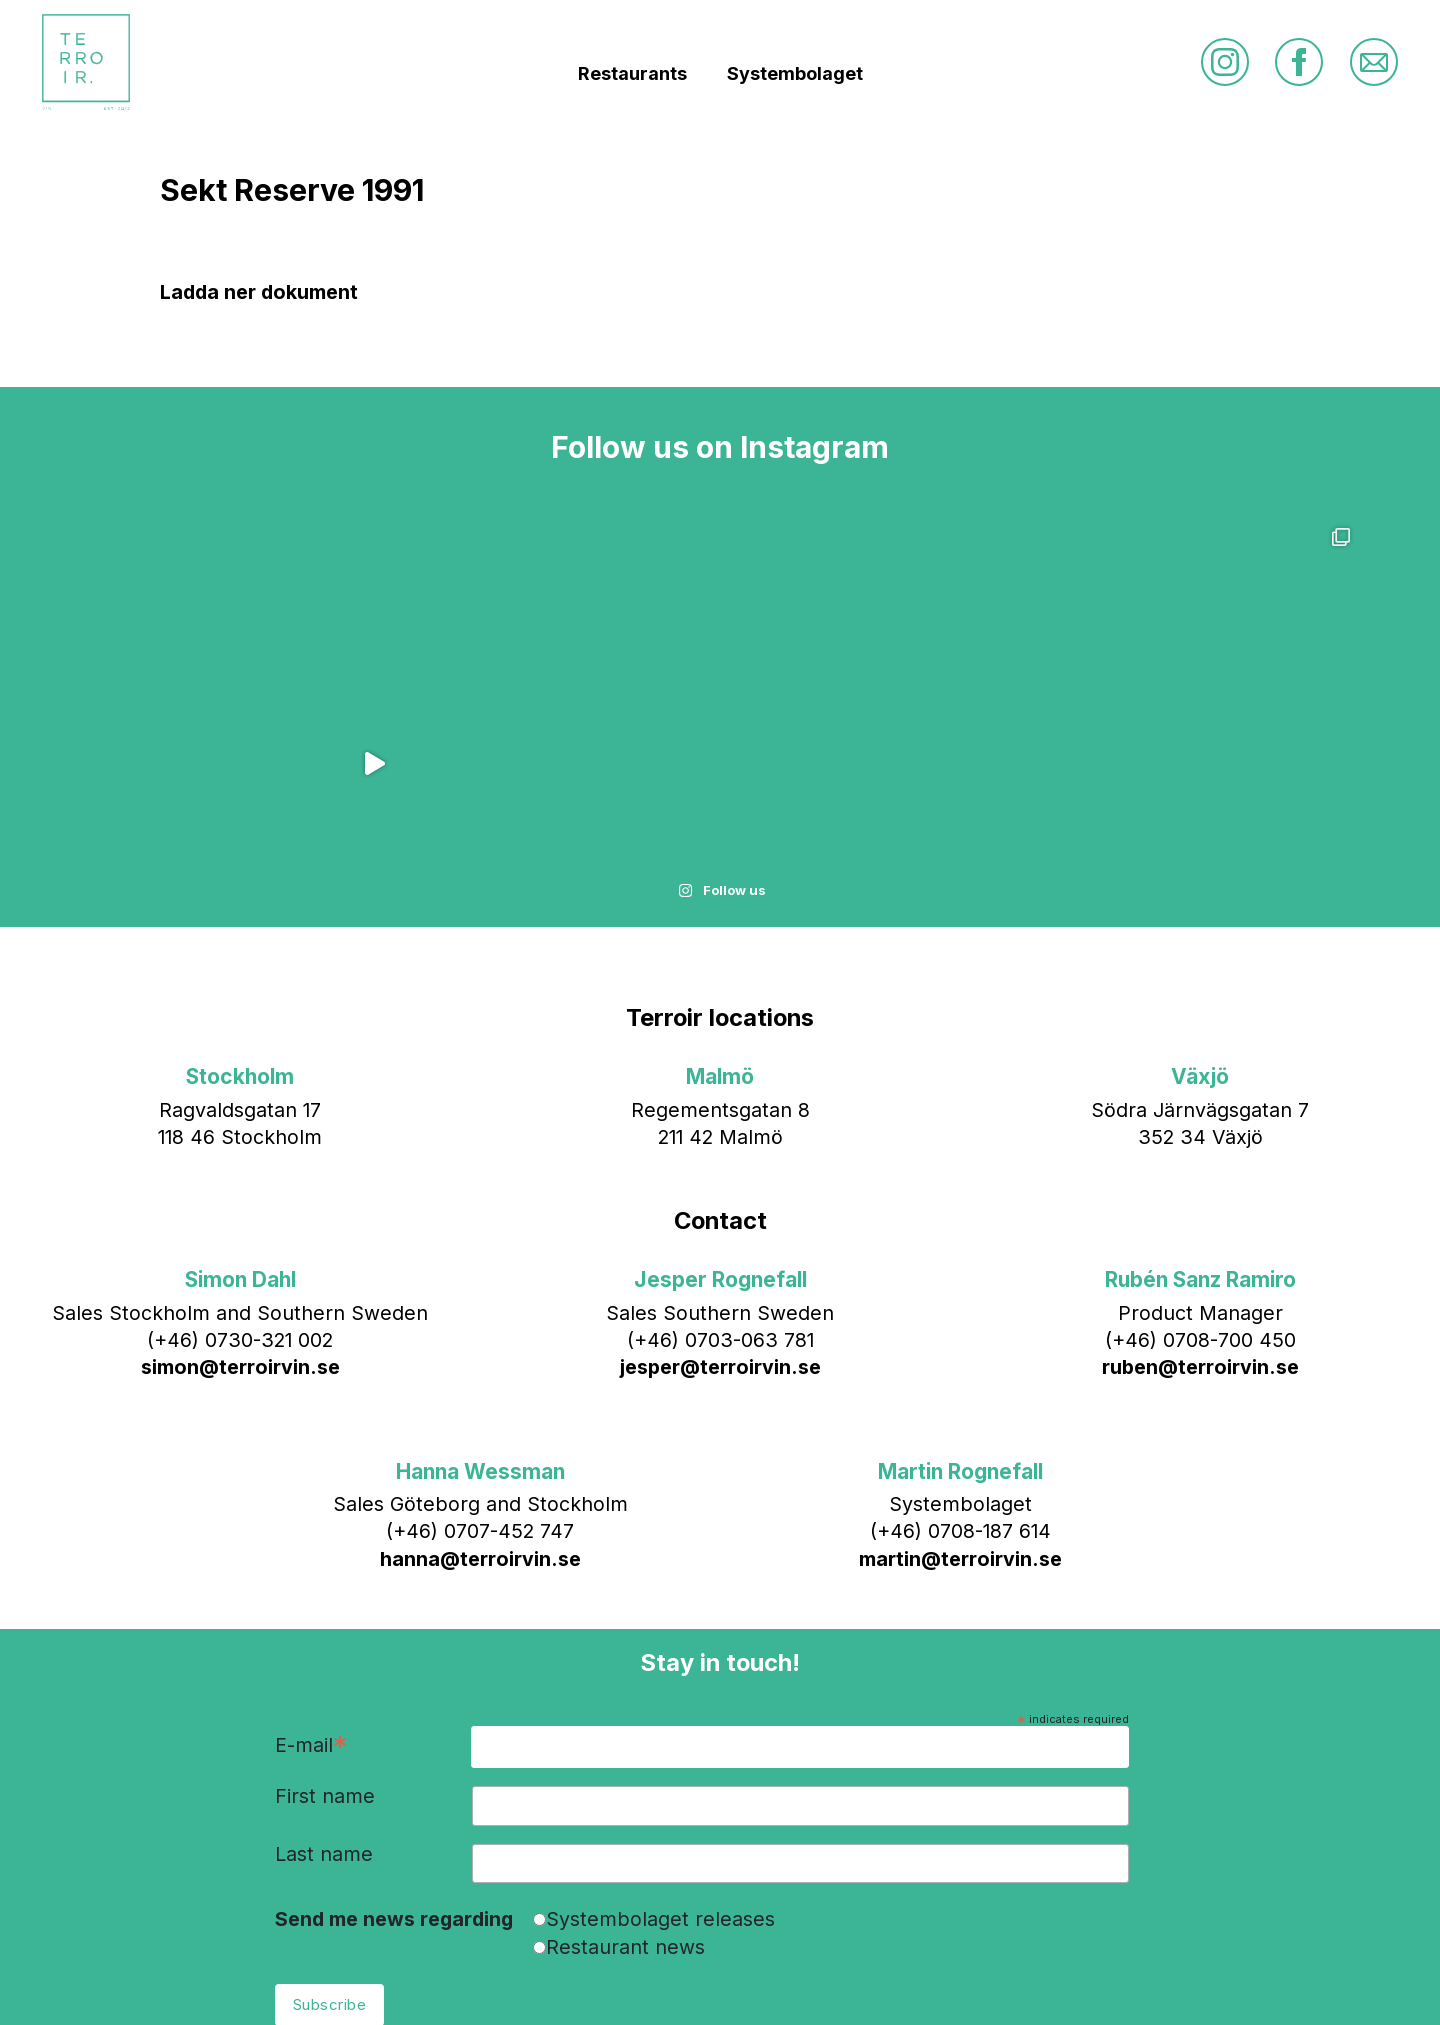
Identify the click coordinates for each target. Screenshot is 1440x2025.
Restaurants (632, 80)
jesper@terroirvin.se (720, 1198)
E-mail (311, 1577)
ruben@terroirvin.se (1200, 1198)
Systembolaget (795, 80)
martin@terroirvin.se (960, 1389)
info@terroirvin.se (688, 1979)
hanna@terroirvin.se (480, 1389)
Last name (324, 1685)
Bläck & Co (878, 1979)
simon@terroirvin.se (240, 1198)
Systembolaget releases (660, 1749)
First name (325, 1628)
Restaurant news (625, 1777)
